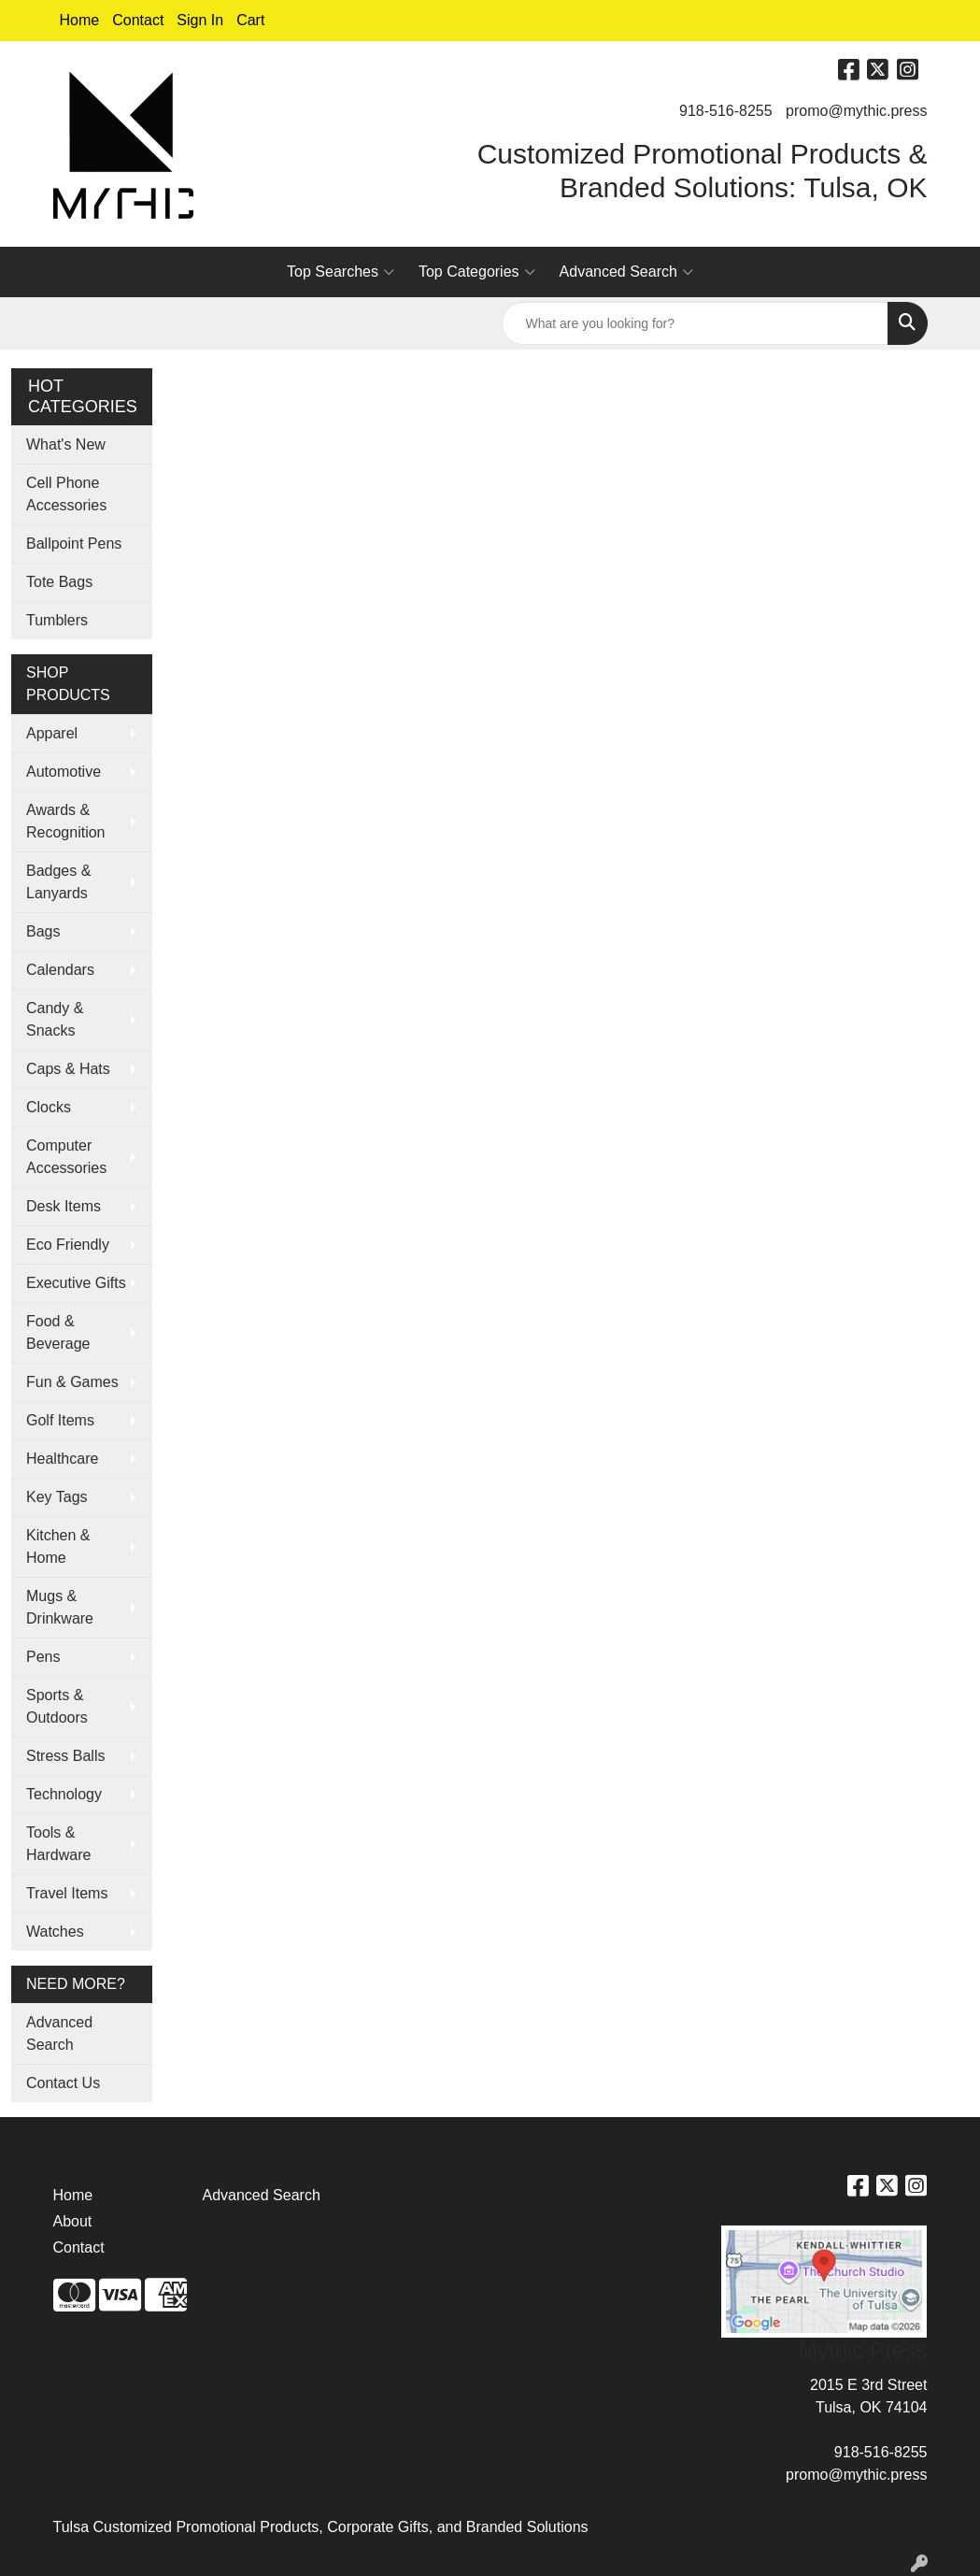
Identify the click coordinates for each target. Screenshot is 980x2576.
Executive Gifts (76, 1283)
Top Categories (477, 272)
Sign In (200, 20)
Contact (137, 20)
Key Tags (57, 1497)
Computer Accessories (66, 1157)
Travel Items (66, 1893)
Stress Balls (65, 1756)
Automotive (63, 772)
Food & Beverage (58, 1332)
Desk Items (63, 1206)
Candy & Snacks (54, 1019)
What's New (66, 444)
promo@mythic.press (856, 111)
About (72, 2221)
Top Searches (340, 272)
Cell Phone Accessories (66, 494)
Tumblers (57, 620)
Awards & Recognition (66, 821)
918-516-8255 (726, 111)
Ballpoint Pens (73, 543)
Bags (43, 931)
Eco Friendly (67, 1244)
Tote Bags (59, 582)
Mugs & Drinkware (59, 1607)
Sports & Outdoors (57, 1706)
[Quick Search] (695, 323)
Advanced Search (626, 272)
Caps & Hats (68, 1069)
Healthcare (62, 1459)
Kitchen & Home (58, 1546)
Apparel (52, 733)
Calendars (60, 970)
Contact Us (63, 2083)
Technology (64, 1794)
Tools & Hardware (58, 1844)
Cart (250, 20)
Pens (43, 1657)
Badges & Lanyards (58, 882)
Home (80, 20)
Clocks (48, 1107)
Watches (55, 1931)
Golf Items (60, 1420)
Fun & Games (72, 1382)
